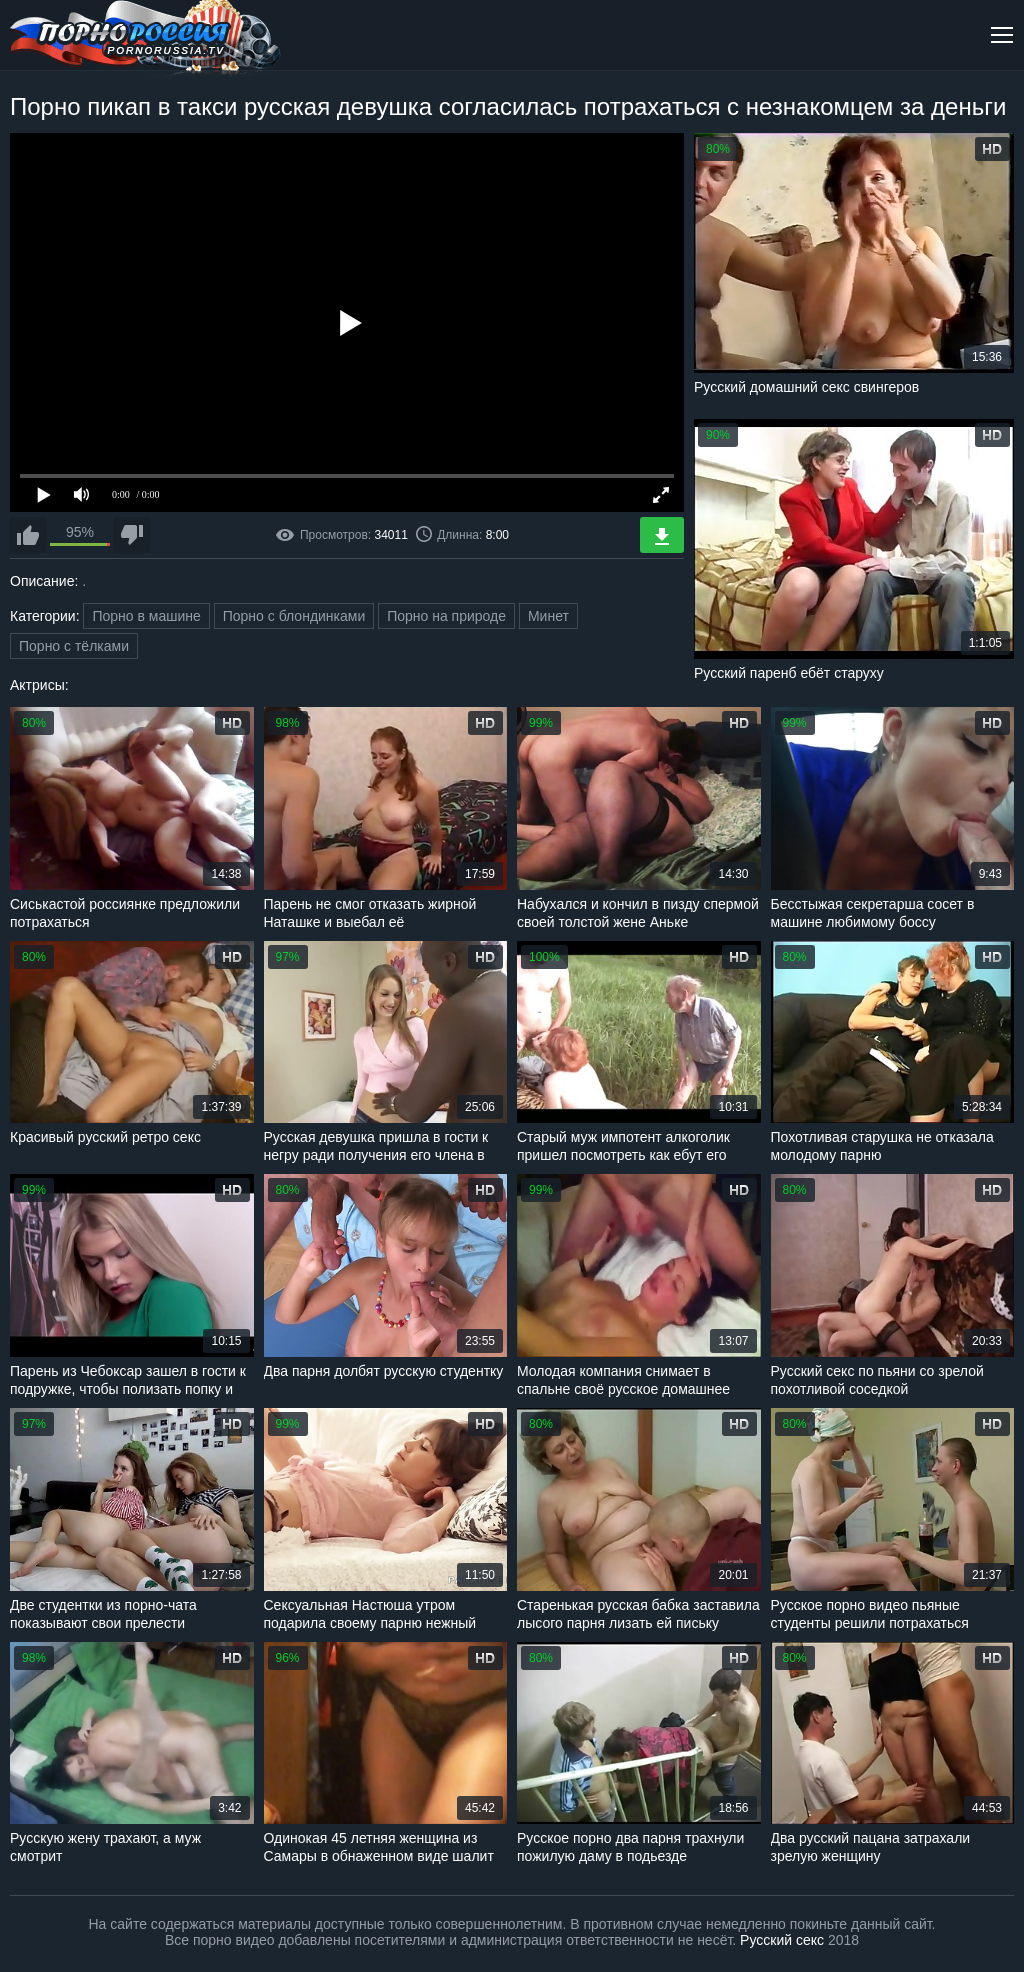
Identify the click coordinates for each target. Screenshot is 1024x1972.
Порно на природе (446, 616)
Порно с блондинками (294, 616)
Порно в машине (146, 616)
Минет (548, 616)
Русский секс (782, 1940)
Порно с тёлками (74, 646)
